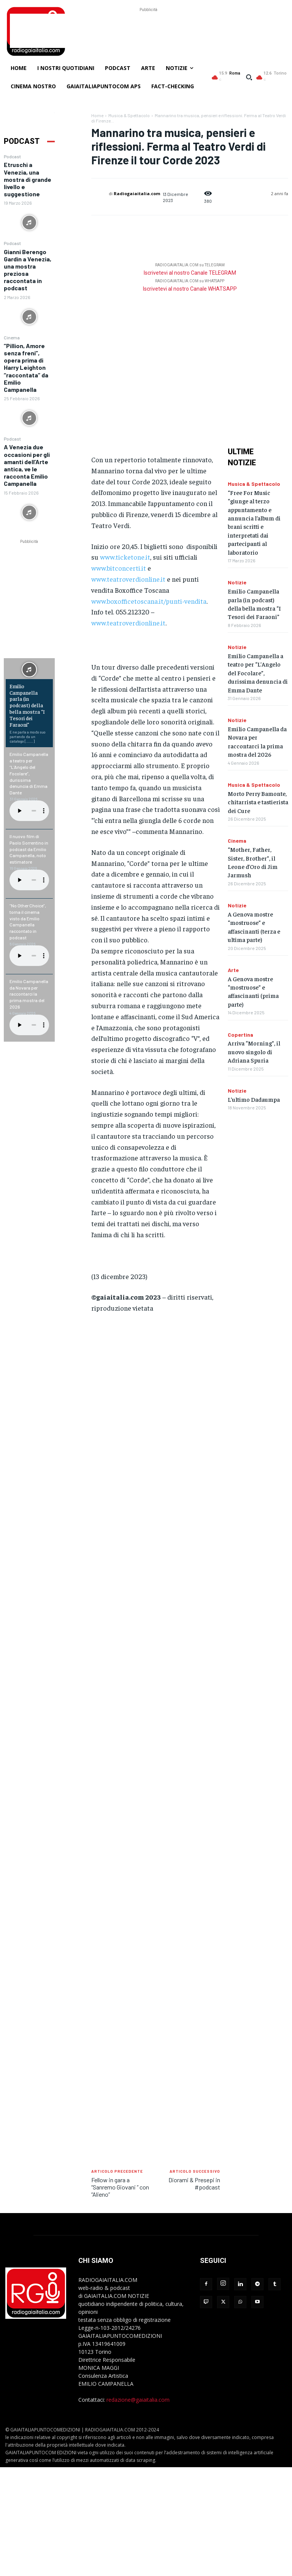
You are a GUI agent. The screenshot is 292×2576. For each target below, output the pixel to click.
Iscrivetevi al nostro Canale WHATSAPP (190, 289)
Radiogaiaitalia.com (137, 193)
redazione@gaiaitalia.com (138, 2399)
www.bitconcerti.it (118, 567)
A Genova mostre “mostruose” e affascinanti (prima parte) (253, 991)
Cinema (12, 337)
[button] (249, 77)
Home (97, 115)
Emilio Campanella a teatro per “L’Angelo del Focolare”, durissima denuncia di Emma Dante (29, 773)
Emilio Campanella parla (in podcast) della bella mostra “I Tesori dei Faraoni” (27, 705)
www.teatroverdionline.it (128, 578)
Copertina (240, 1035)
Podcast (12, 156)
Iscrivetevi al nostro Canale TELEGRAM (190, 273)
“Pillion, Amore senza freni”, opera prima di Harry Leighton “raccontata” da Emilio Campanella (26, 367)
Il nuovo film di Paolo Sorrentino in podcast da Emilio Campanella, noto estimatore (29, 849)
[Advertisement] (148, 31)
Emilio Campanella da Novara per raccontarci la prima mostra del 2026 (29, 994)
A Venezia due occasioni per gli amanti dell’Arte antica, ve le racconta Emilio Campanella (27, 465)
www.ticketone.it (125, 556)
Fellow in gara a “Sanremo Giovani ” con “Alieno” (120, 2187)
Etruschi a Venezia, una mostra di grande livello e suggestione (27, 179)
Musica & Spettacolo (129, 115)
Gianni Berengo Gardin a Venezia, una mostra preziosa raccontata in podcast (27, 270)
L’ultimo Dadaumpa (254, 1099)
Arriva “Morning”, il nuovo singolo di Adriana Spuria (254, 1051)
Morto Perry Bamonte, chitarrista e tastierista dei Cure (258, 801)
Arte (233, 970)
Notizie (237, 582)
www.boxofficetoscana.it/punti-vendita (148, 601)
